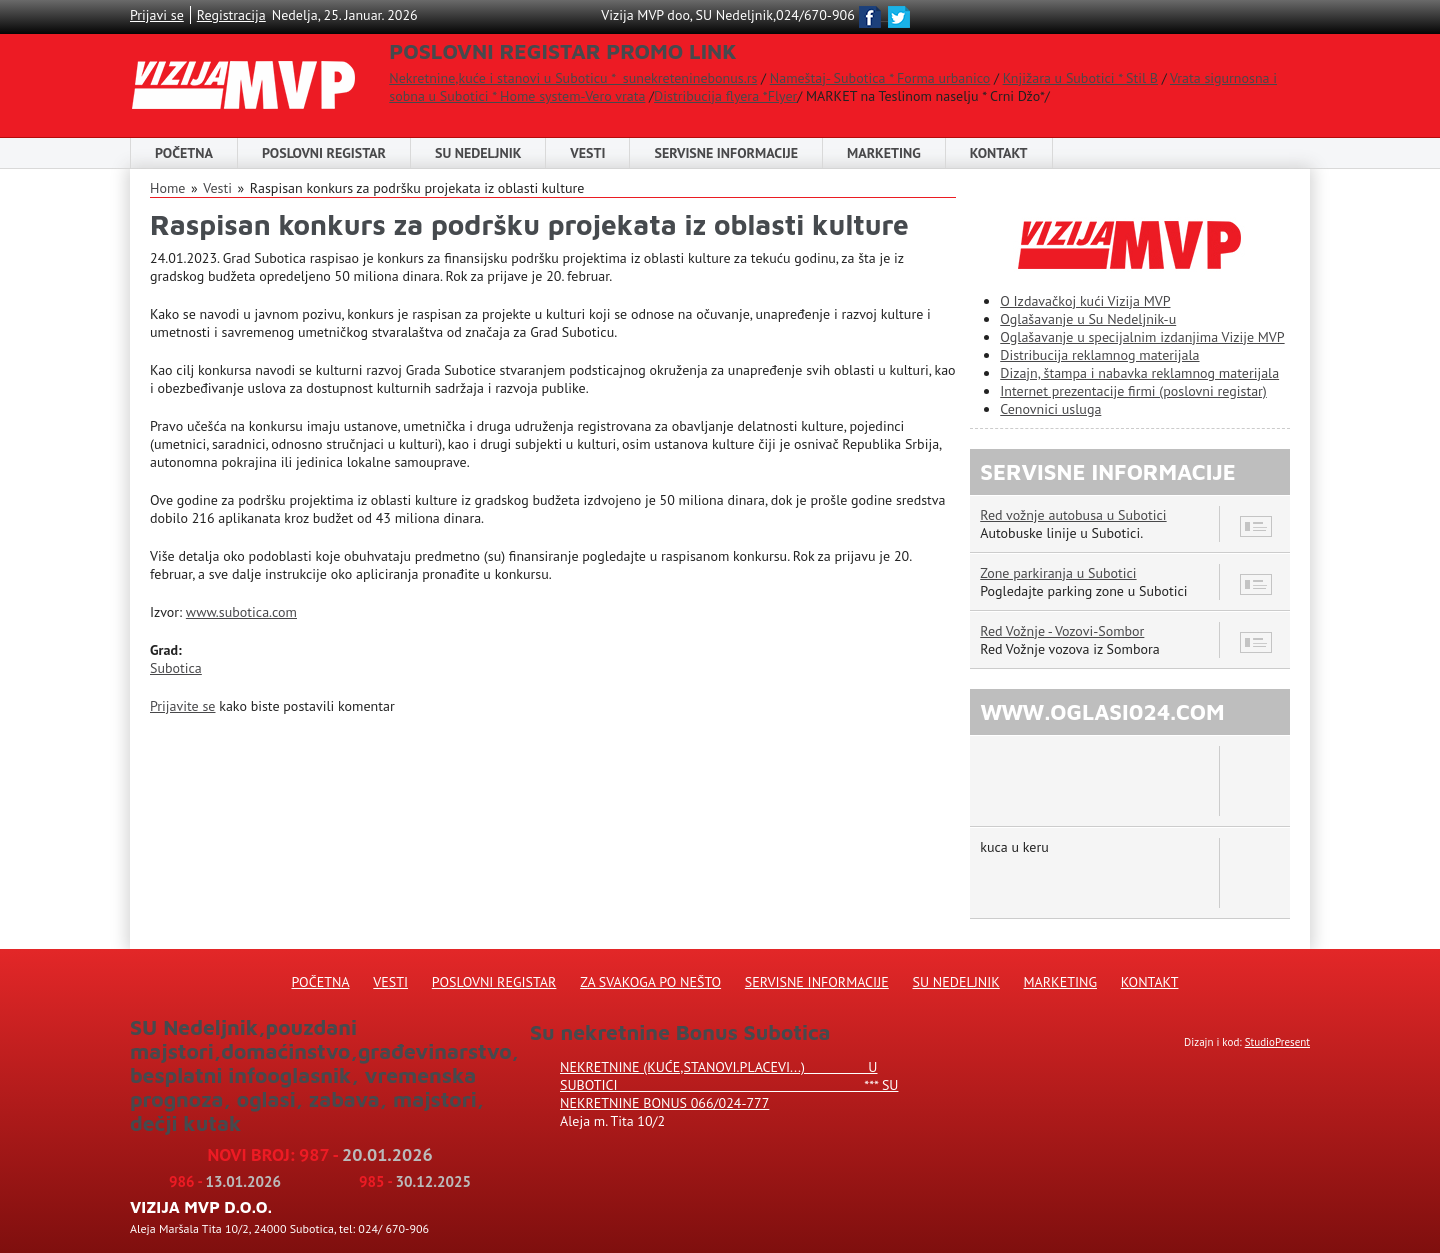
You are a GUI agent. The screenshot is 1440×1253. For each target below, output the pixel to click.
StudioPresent (1277, 1042)
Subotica (176, 668)
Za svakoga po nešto (650, 982)
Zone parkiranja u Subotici (1058, 573)
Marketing (884, 153)
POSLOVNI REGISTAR (324, 153)
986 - (225, 1181)
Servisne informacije (726, 153)
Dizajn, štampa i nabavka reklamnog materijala (1139, 373)
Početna (184, 153)
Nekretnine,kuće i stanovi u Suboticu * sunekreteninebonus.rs (573, 78)
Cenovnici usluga (1050, 409)
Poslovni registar (494, 982)
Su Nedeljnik (956, 982)
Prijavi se (157, 15)
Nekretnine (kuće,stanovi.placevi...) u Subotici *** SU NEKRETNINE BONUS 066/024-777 (729, 1085)
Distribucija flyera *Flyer (725, 96)
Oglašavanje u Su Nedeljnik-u (1088, 319)
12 (1256, 642)
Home (167, 188)
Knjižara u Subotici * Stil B (1080, 78)
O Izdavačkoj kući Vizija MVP (1085, 301)
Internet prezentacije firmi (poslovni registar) (1133, 391)
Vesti (587, 153)
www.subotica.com (241, 612)
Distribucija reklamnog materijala (1099, 355)
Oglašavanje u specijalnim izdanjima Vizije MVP (1142, 337)
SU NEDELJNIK (478, 153)
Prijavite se (182, 706)
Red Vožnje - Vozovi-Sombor (1062, 631)
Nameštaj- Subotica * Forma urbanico (880, 78)
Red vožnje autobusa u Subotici (1073, 515)
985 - (415, 1181)
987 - (366, 1154)
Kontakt (999, 153)
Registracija (231, 15)
